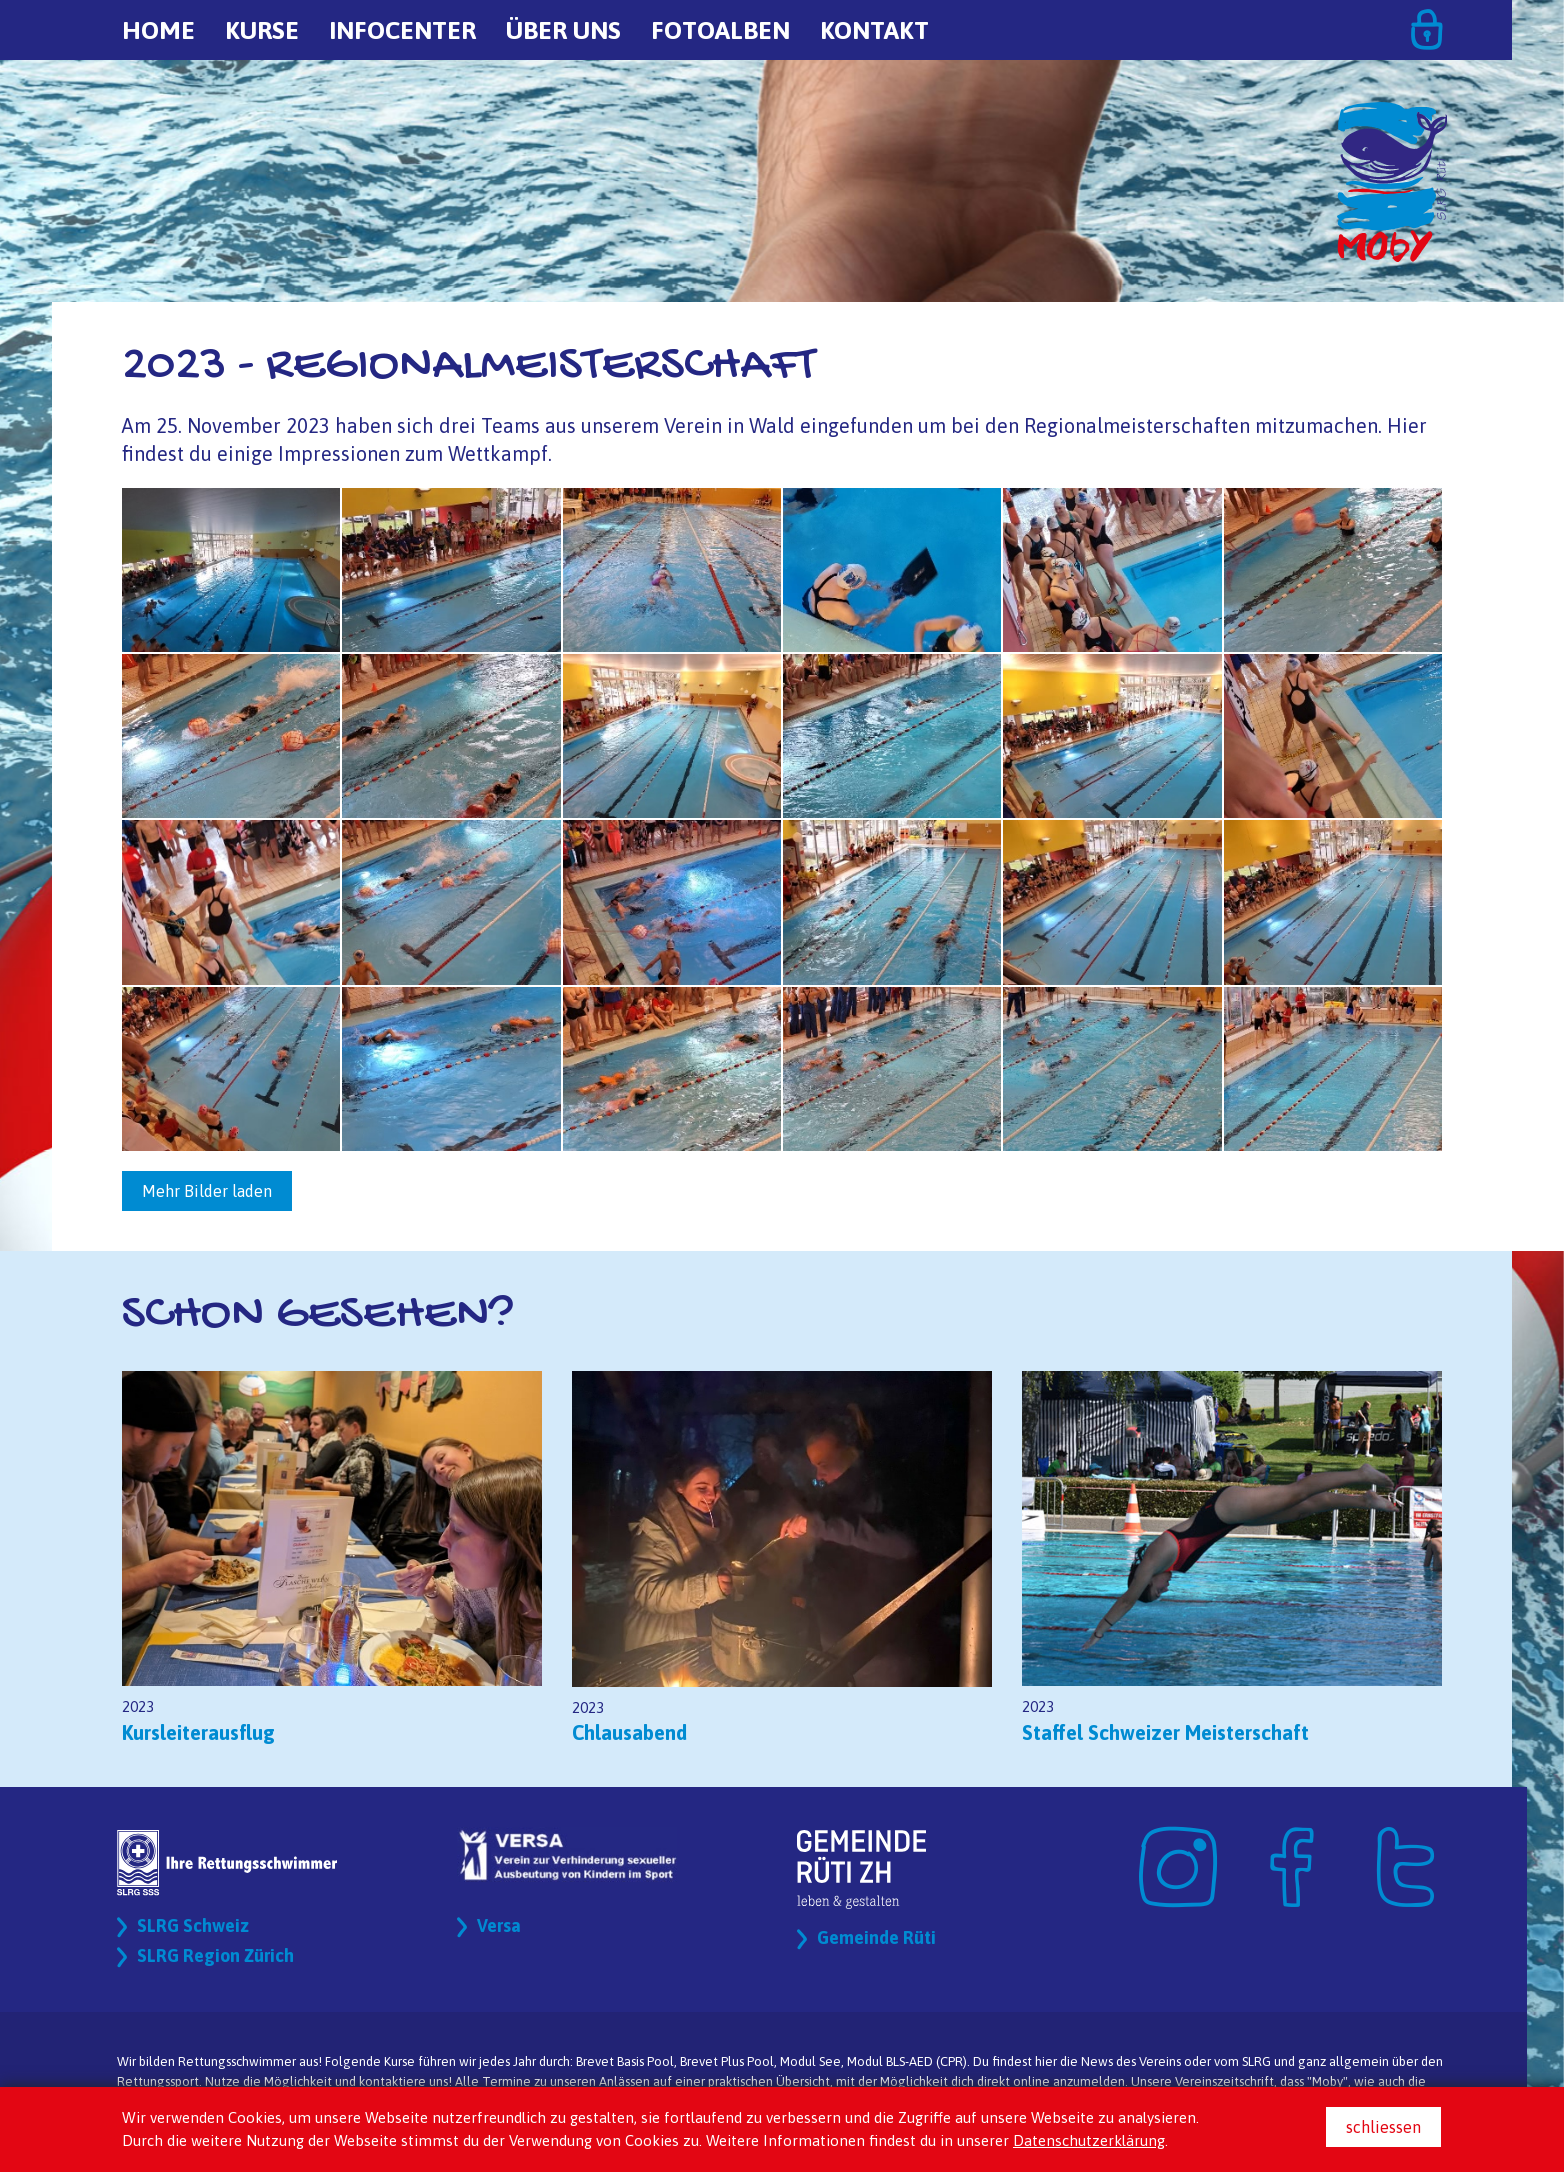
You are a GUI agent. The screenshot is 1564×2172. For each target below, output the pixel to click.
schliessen (1383, 2127)
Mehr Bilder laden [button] (207, 1191)
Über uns (563, 30)
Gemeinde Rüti (882, 1938)
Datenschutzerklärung (1089, 2140)
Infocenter (402, 30)
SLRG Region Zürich (224, 1956)
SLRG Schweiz (199, 1926)
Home (158, 30)
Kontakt (874, 30)
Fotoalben (720, 30)
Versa (501, 1926)
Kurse (262, 30)
